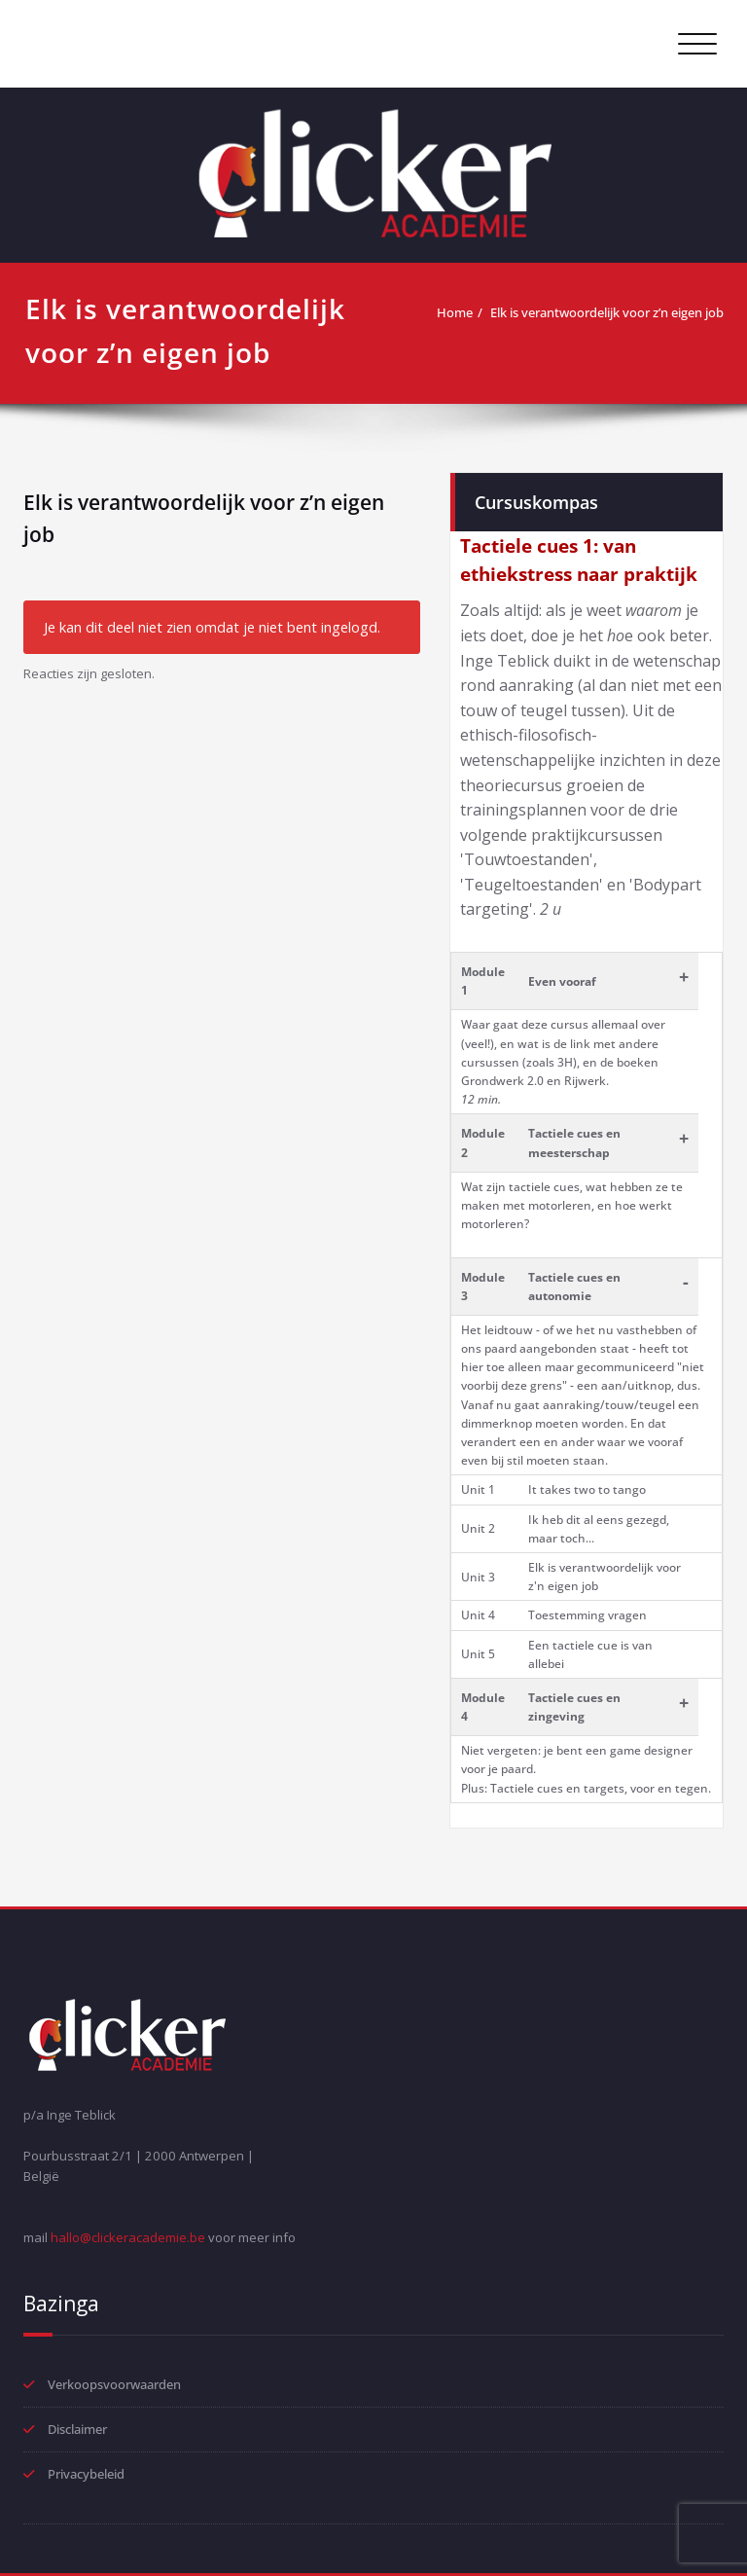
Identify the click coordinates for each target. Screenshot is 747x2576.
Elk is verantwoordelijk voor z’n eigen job (607, 312)
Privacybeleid (86, 2474)
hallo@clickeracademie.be (128, 2237)
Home (455, 312)
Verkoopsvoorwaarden (114, 2384)
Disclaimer (77, 2429)
